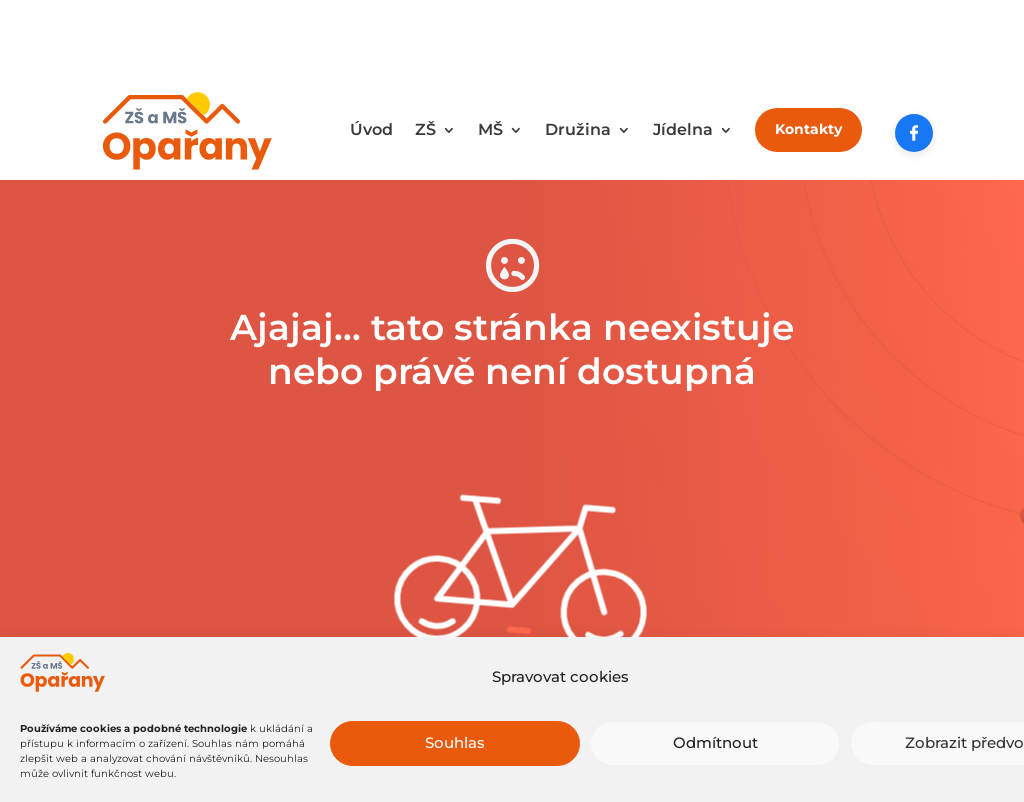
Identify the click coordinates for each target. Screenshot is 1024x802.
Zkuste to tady (512, 693)
